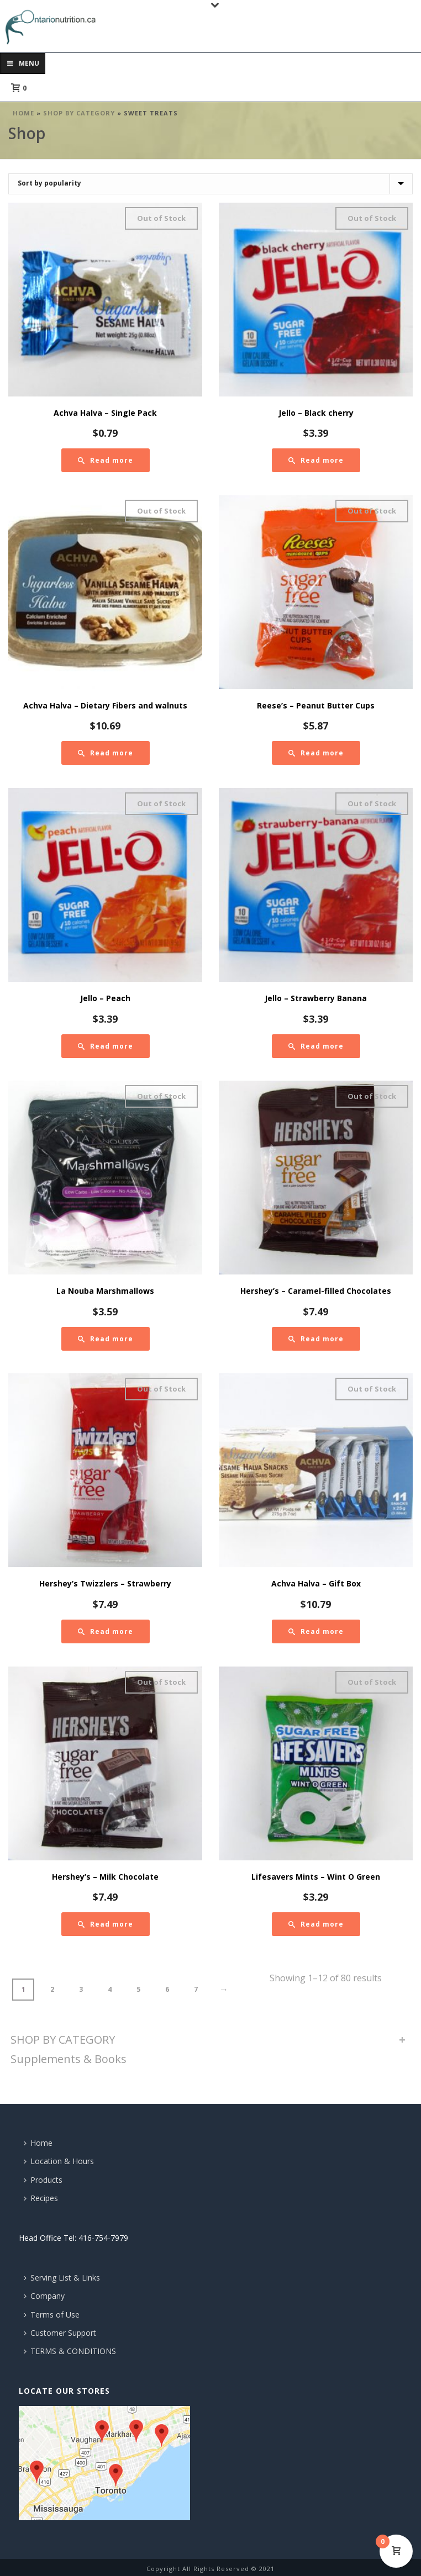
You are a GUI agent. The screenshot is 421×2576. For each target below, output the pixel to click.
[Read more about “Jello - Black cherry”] (316, 460)
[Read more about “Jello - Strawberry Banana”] (316, 1046)
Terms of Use (52, 2314)
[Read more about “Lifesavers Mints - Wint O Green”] (316, 1924)
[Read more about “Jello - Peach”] (105, 1046)
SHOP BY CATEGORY (79, 113)
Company (44, 2296)
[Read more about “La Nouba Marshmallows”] (105, 1339)
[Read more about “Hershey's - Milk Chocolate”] (105, 1924)
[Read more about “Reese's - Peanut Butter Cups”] (316, 753)
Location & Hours (59, 2161)
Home (23, 113)
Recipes (41, 2198)
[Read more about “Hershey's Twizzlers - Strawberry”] (105, 1631)
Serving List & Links (62, 2277)
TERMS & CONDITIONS (70, 2351)
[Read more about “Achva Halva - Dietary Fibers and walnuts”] (105, 753)
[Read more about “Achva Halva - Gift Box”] (316, 1631)
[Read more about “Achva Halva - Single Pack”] (105, 460)
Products (43, 2180)
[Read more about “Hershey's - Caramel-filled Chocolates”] (316, 1339)
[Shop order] (210, 183)
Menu (22, 63)
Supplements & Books (68, 2058)
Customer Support (60, 2333)
